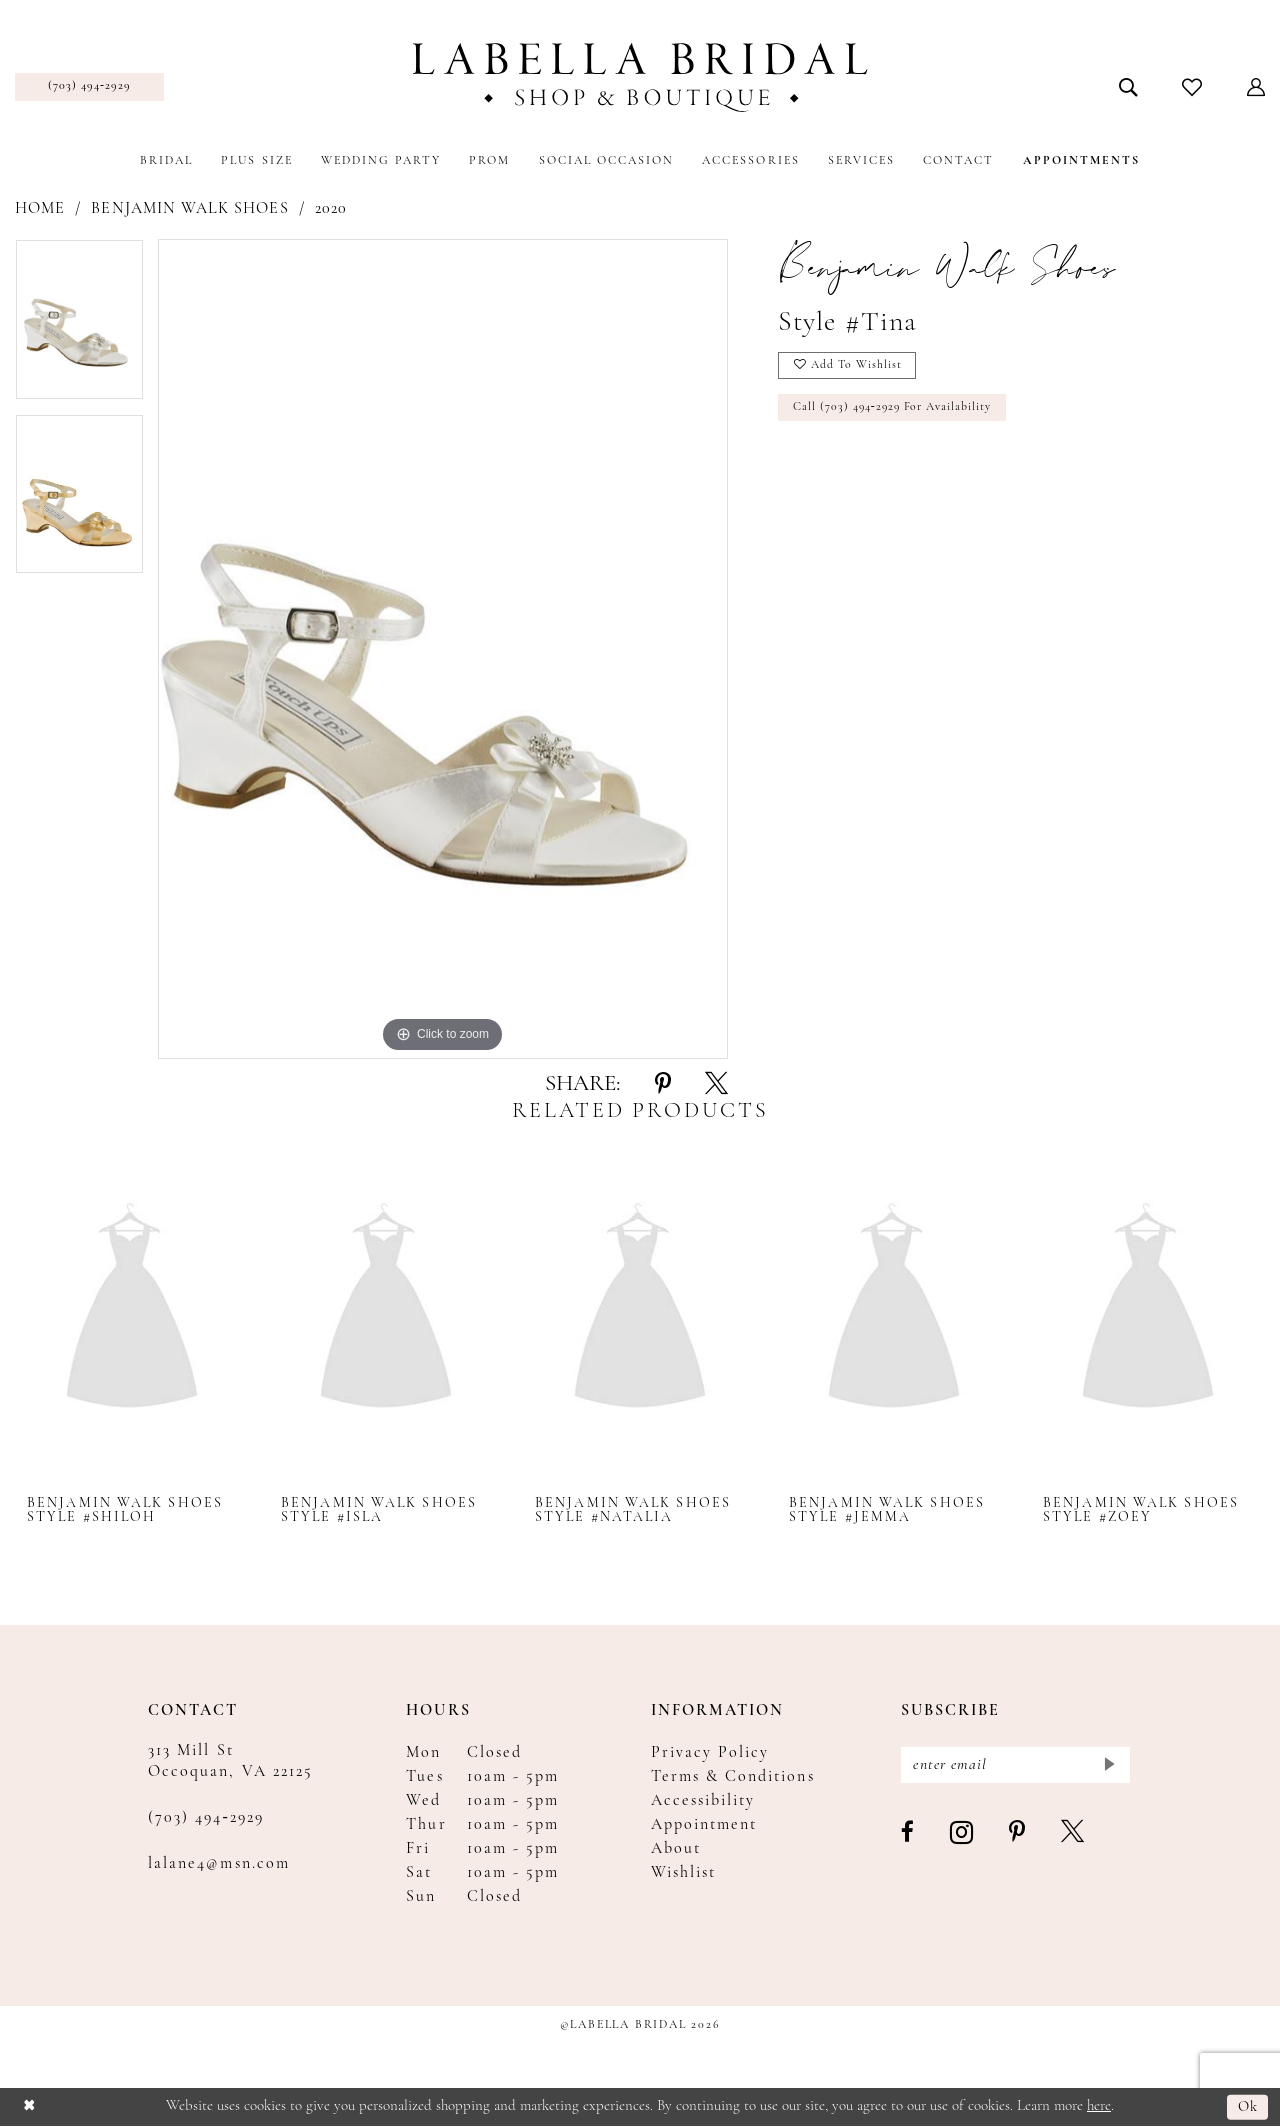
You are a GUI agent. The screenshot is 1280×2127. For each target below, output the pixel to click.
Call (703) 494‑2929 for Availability (895, 409)
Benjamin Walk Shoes (189, 209)
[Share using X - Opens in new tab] (716, 1085)
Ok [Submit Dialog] (1248, 2106)
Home (40, 209)
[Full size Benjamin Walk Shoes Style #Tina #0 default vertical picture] (443, 648)
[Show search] (1128, 87)
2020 (331, 209)
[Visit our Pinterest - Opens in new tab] (1018, 1834)
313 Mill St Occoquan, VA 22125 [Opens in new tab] (230, 1761)
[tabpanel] (79, 326)
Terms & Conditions (733, 1777)
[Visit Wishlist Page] (1192, 87)
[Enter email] (1015, 1765)
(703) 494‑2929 (206, 1818)
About (676, 1849)
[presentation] (132, 1310)
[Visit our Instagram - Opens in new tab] (962, 1834)
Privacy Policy (710, 1753)
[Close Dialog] (29, 2107)
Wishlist (683, 1873)
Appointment (704, 1825)
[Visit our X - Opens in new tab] (1073, 1834)
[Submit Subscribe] (1108, 1765)
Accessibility (703, 1801)
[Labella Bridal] (640, 77)
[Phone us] (89, 87)
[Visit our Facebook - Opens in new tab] (908, 1834)
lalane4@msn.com (219, 1864)
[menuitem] (89, 87)
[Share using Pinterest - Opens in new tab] (663, 1085)
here (1099, 2106)
